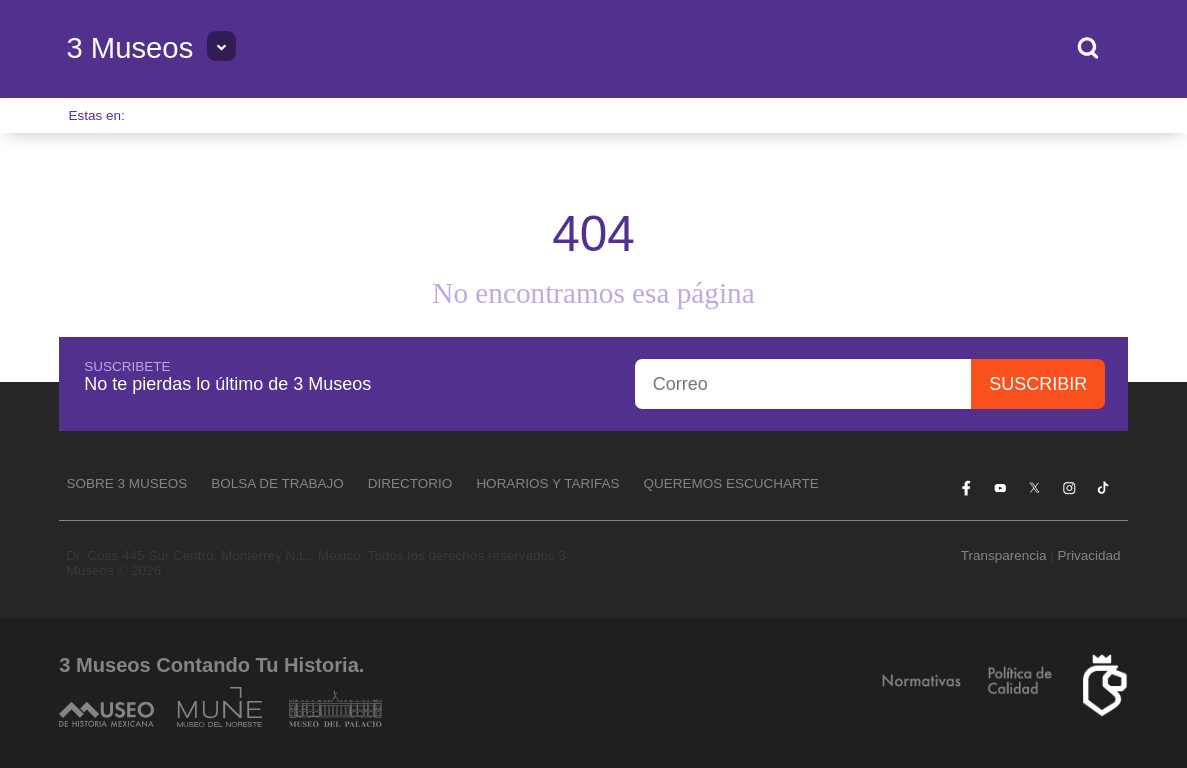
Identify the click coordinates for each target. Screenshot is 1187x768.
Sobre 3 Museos (126, 483)
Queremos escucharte (730, 483)
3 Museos (129, 48)
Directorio (410, 483)
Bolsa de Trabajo (277, 483)
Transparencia (1004, 555)
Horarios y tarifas (547, 483)
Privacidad (1088, 555)
